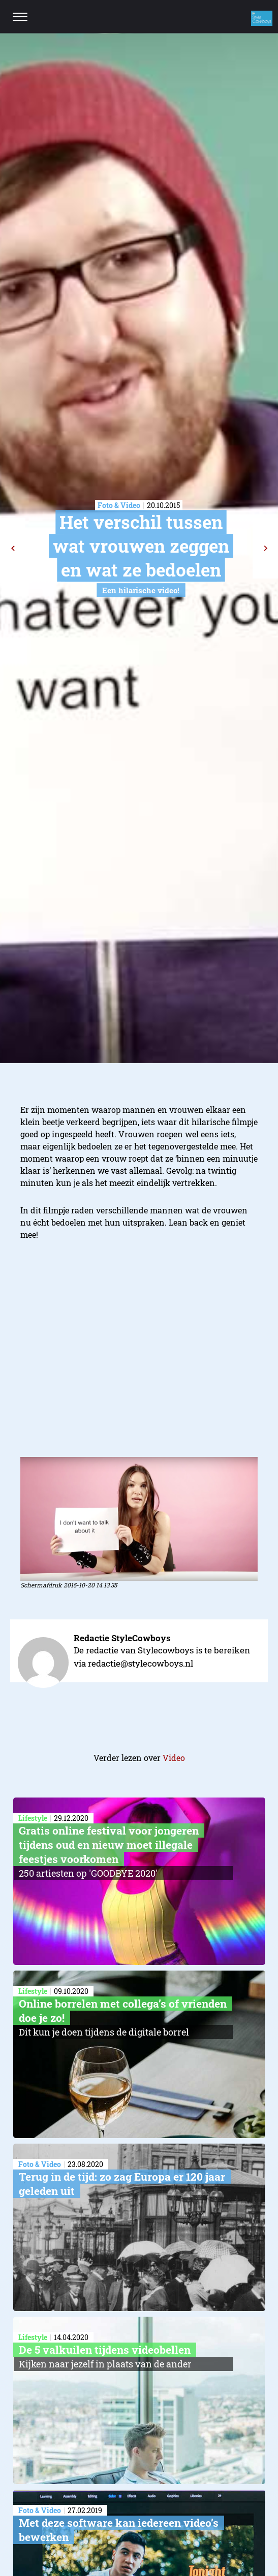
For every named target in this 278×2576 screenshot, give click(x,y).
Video (174, 1757)
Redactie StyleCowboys (122, 1638)
